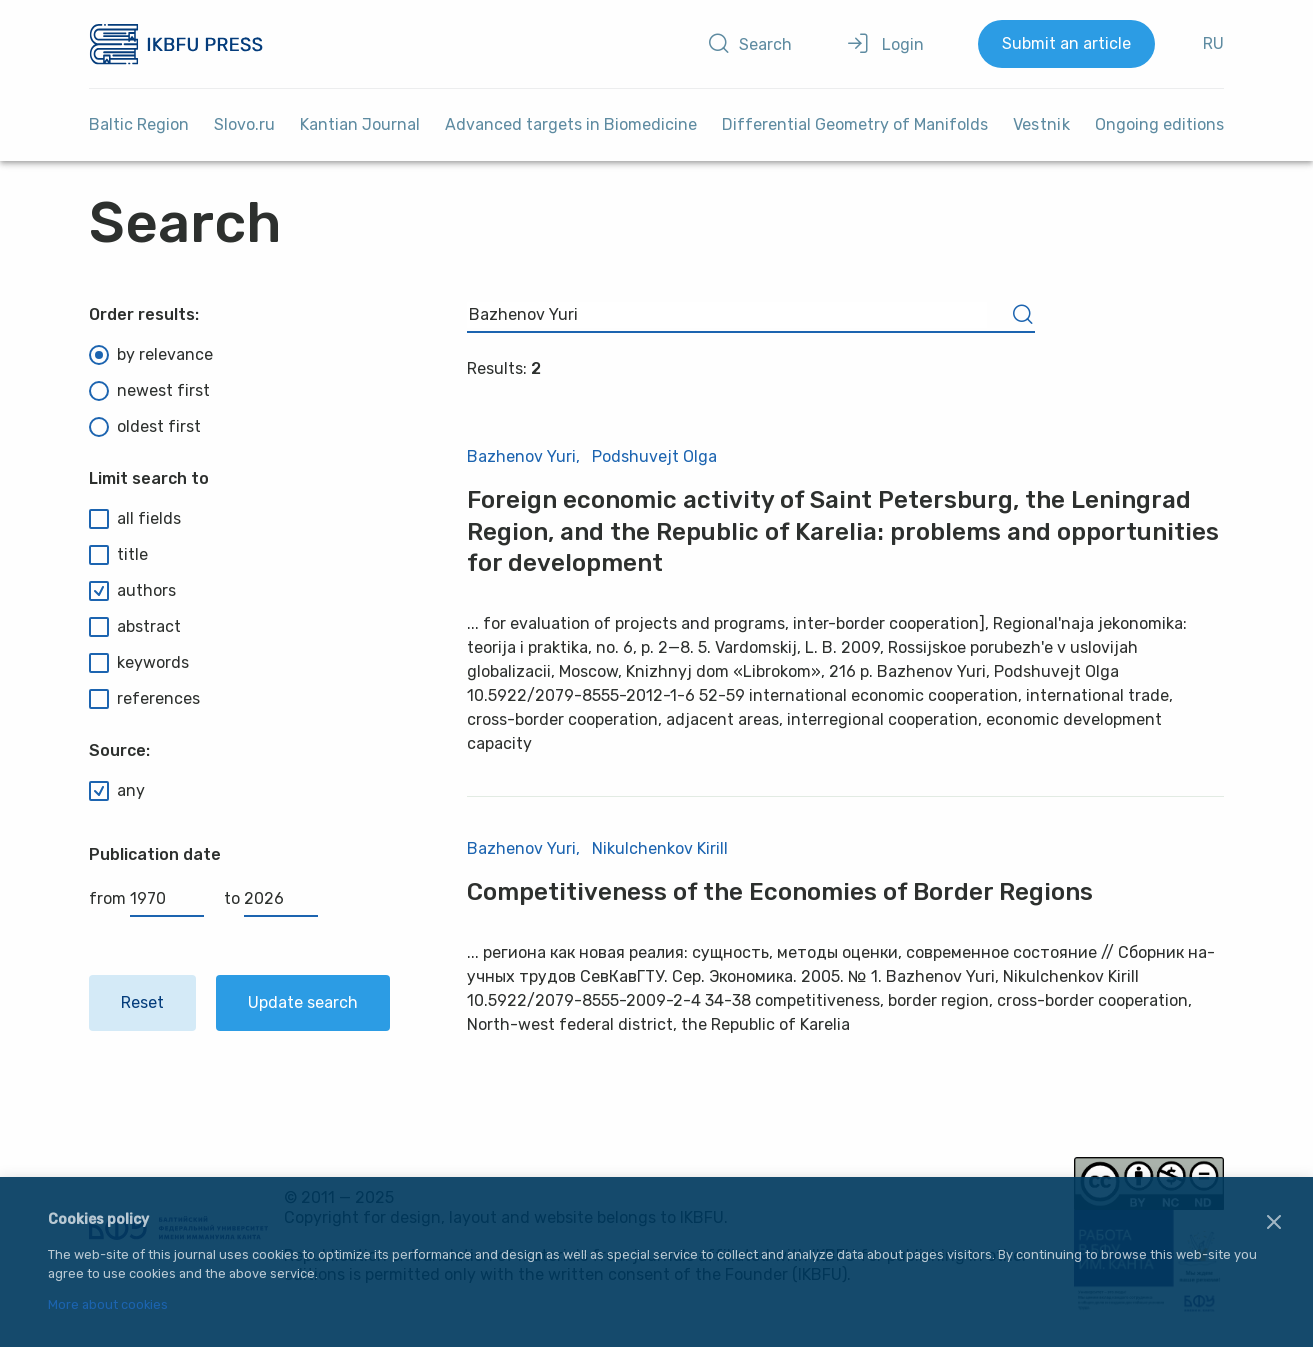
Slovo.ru (244, 124)
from (146, 898)
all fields (135, 519)
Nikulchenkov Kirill (660, 848)
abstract (135, 627)
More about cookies (108, 1305)
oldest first (145, 427)
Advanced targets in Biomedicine (571, 124)
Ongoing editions (1159, 124)
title (118, 555)
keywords (139, 663)
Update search (303, 1002)
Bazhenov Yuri (521, 456)
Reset (142, 1002)
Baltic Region (139, 124)
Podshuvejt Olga (654, 456)
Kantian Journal (360, 124)
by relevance (151, 355)
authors (132, 591)
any (117, 791)
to (271, 898)
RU (1213, 43)
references (144, 699)
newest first (149, 391)
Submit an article (1066, 43)
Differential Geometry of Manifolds (855, 124)
